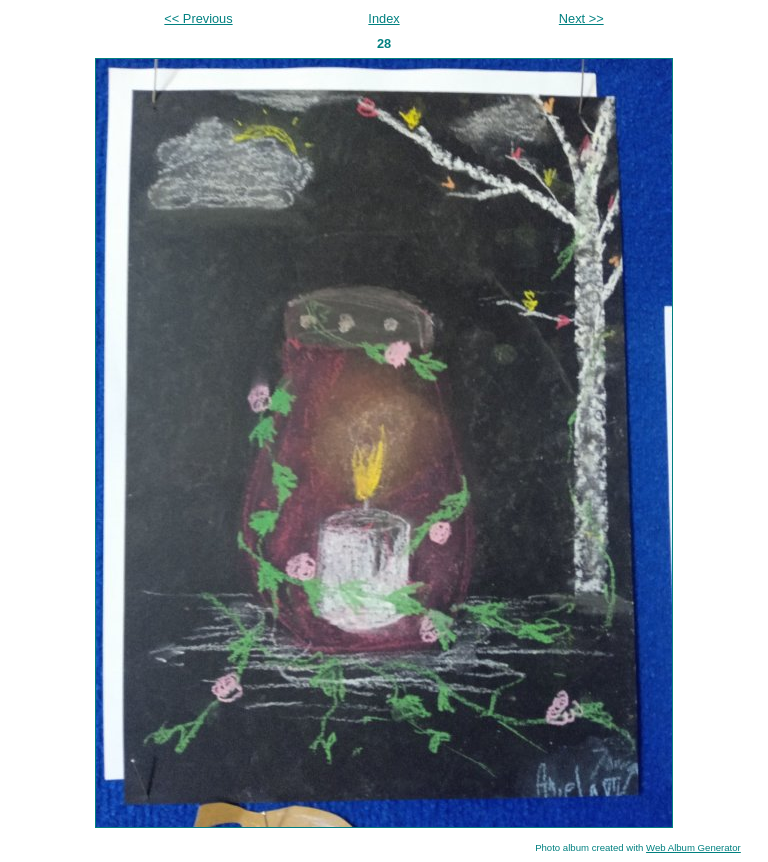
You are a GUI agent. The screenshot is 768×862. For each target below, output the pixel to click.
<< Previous (198, 18)
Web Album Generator (693, 847)
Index (383, 18)
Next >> (581, 18)
